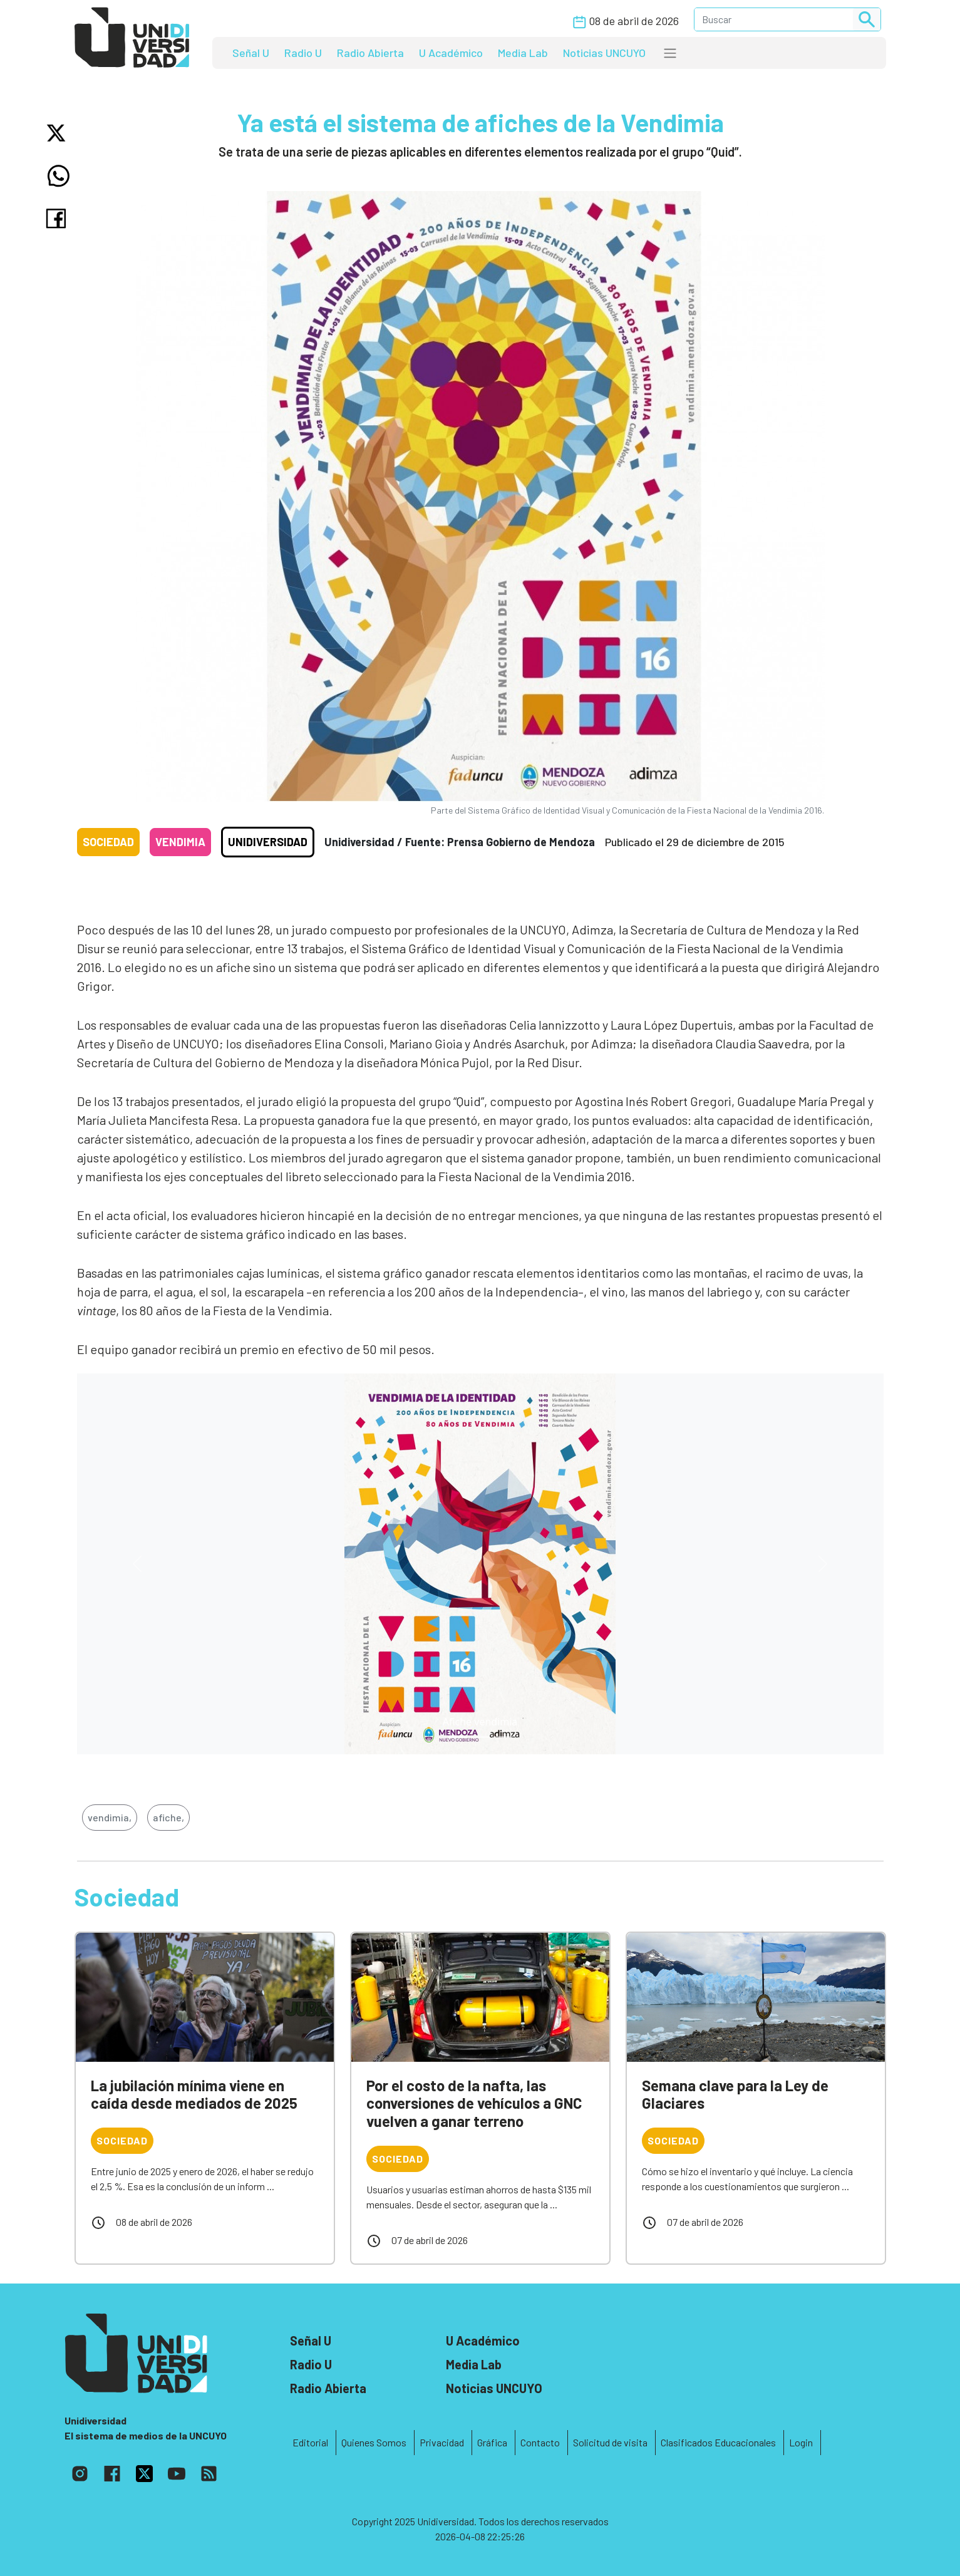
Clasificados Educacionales (718, 2442)
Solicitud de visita (610, 2442)
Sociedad (108, 842)
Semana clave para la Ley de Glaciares (735, 2094)
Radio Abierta (370, 52)
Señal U (250, 52)
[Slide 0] (457, 1737)
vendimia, (110, 1817)
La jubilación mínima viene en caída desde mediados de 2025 (194, 2094)
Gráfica (492, 2442)
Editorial (310, 2442)
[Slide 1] (480, 1737)
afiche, (168, 1817)
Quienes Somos (373, 2442)
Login (801, 2442)
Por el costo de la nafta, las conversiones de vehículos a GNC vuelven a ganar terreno (474, 2103)
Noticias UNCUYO (604, 52)
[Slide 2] (502, 1737)
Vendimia (180, 842)
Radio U (303, 52)
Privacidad (442, 2442)
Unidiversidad (267, 842)
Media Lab (523, 52)
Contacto (540, 2442)
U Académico (451, 52)
